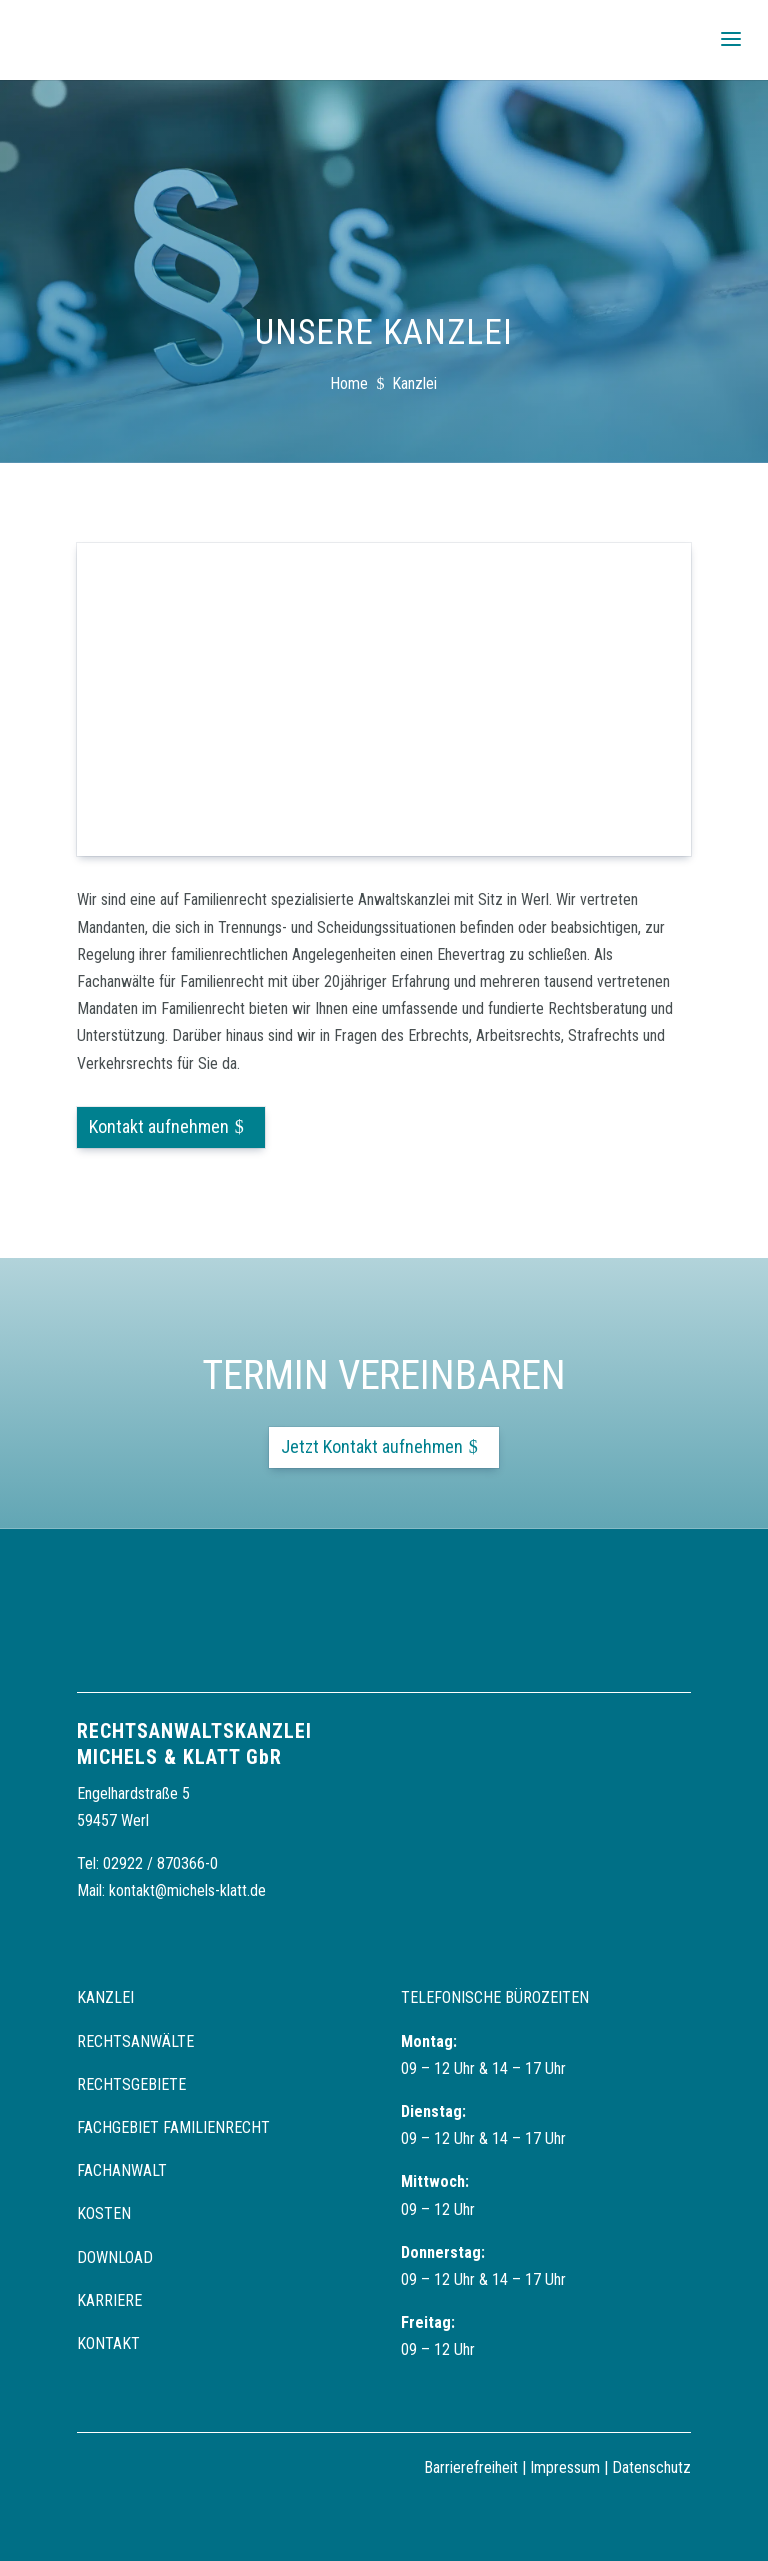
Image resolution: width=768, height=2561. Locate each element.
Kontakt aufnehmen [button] (159, 1126)
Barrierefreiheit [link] (471, 2467)
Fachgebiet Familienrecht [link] (173, 2127)
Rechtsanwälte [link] (135, 2041)
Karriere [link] (109, 2300)
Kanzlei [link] (105, 1997)
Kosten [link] (104, 2213)
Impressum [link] (565, 2467)
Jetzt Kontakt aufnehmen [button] (372, 1446)
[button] (731, 40)
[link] (69, 38)
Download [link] (115, 2257)
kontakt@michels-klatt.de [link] (187, 1890)
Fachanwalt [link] (122, 2170)
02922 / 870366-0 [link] (160, 1863)
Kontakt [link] (108, 2343)
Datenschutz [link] (651, 2467)
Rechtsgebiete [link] (131, 2084)
